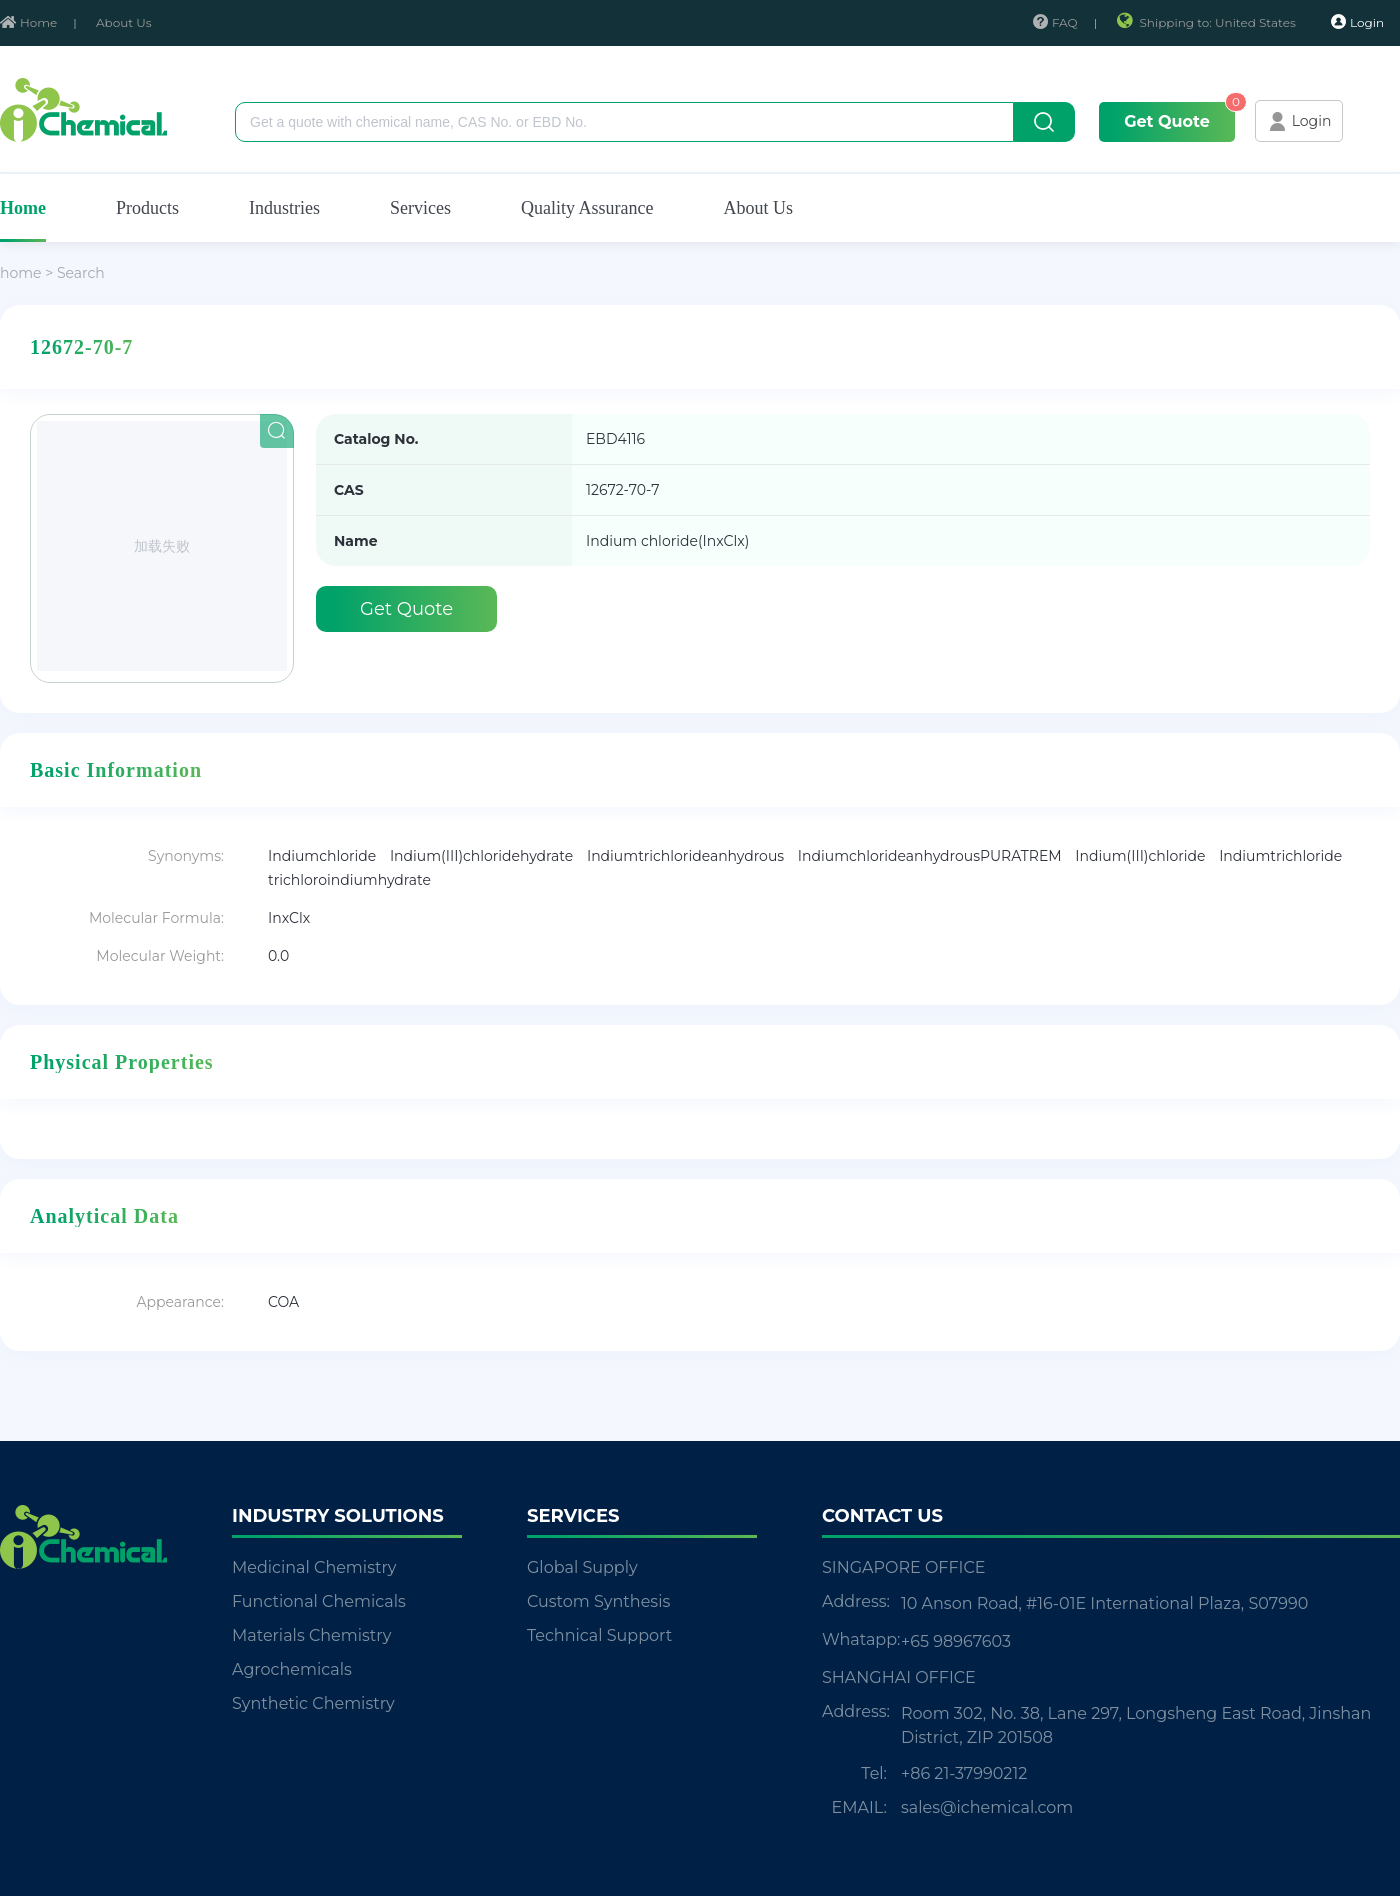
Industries (284, 208)
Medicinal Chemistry (314, 1567)
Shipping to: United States (1207, 22)
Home (28, 22)
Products (147, 208)
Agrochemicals (292, 1669)
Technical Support (599, 1635)
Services (420, 208)
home (21, 273)
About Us (124, 22)
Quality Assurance (587, 208)
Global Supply (582, 1567)
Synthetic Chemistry (313, 1703)
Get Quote (1167, 121)
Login (1357, 22)
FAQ (1055, 22)
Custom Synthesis (598, 1601)
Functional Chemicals (319, 1601)
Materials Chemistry (311, 1635)
